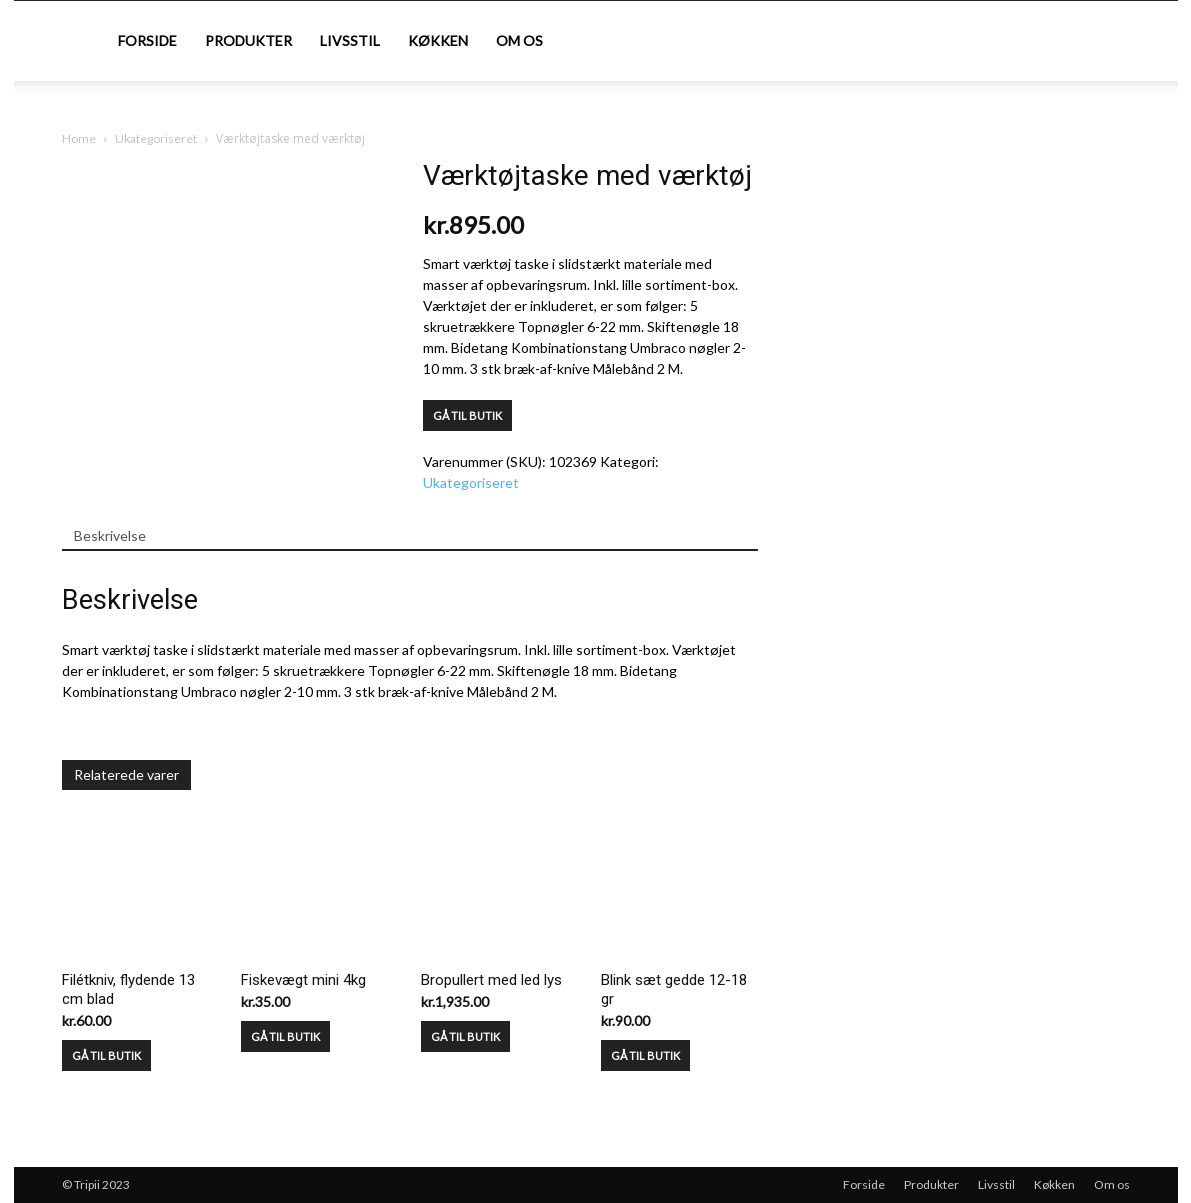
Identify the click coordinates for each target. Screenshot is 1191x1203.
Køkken (438, 40)
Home (79, 138)
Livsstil (350, 40)
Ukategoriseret (156, 138)
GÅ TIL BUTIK (467, 415)
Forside (147, 40)
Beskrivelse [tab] (110, 535)
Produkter (248, 40)
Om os (519, 40)
